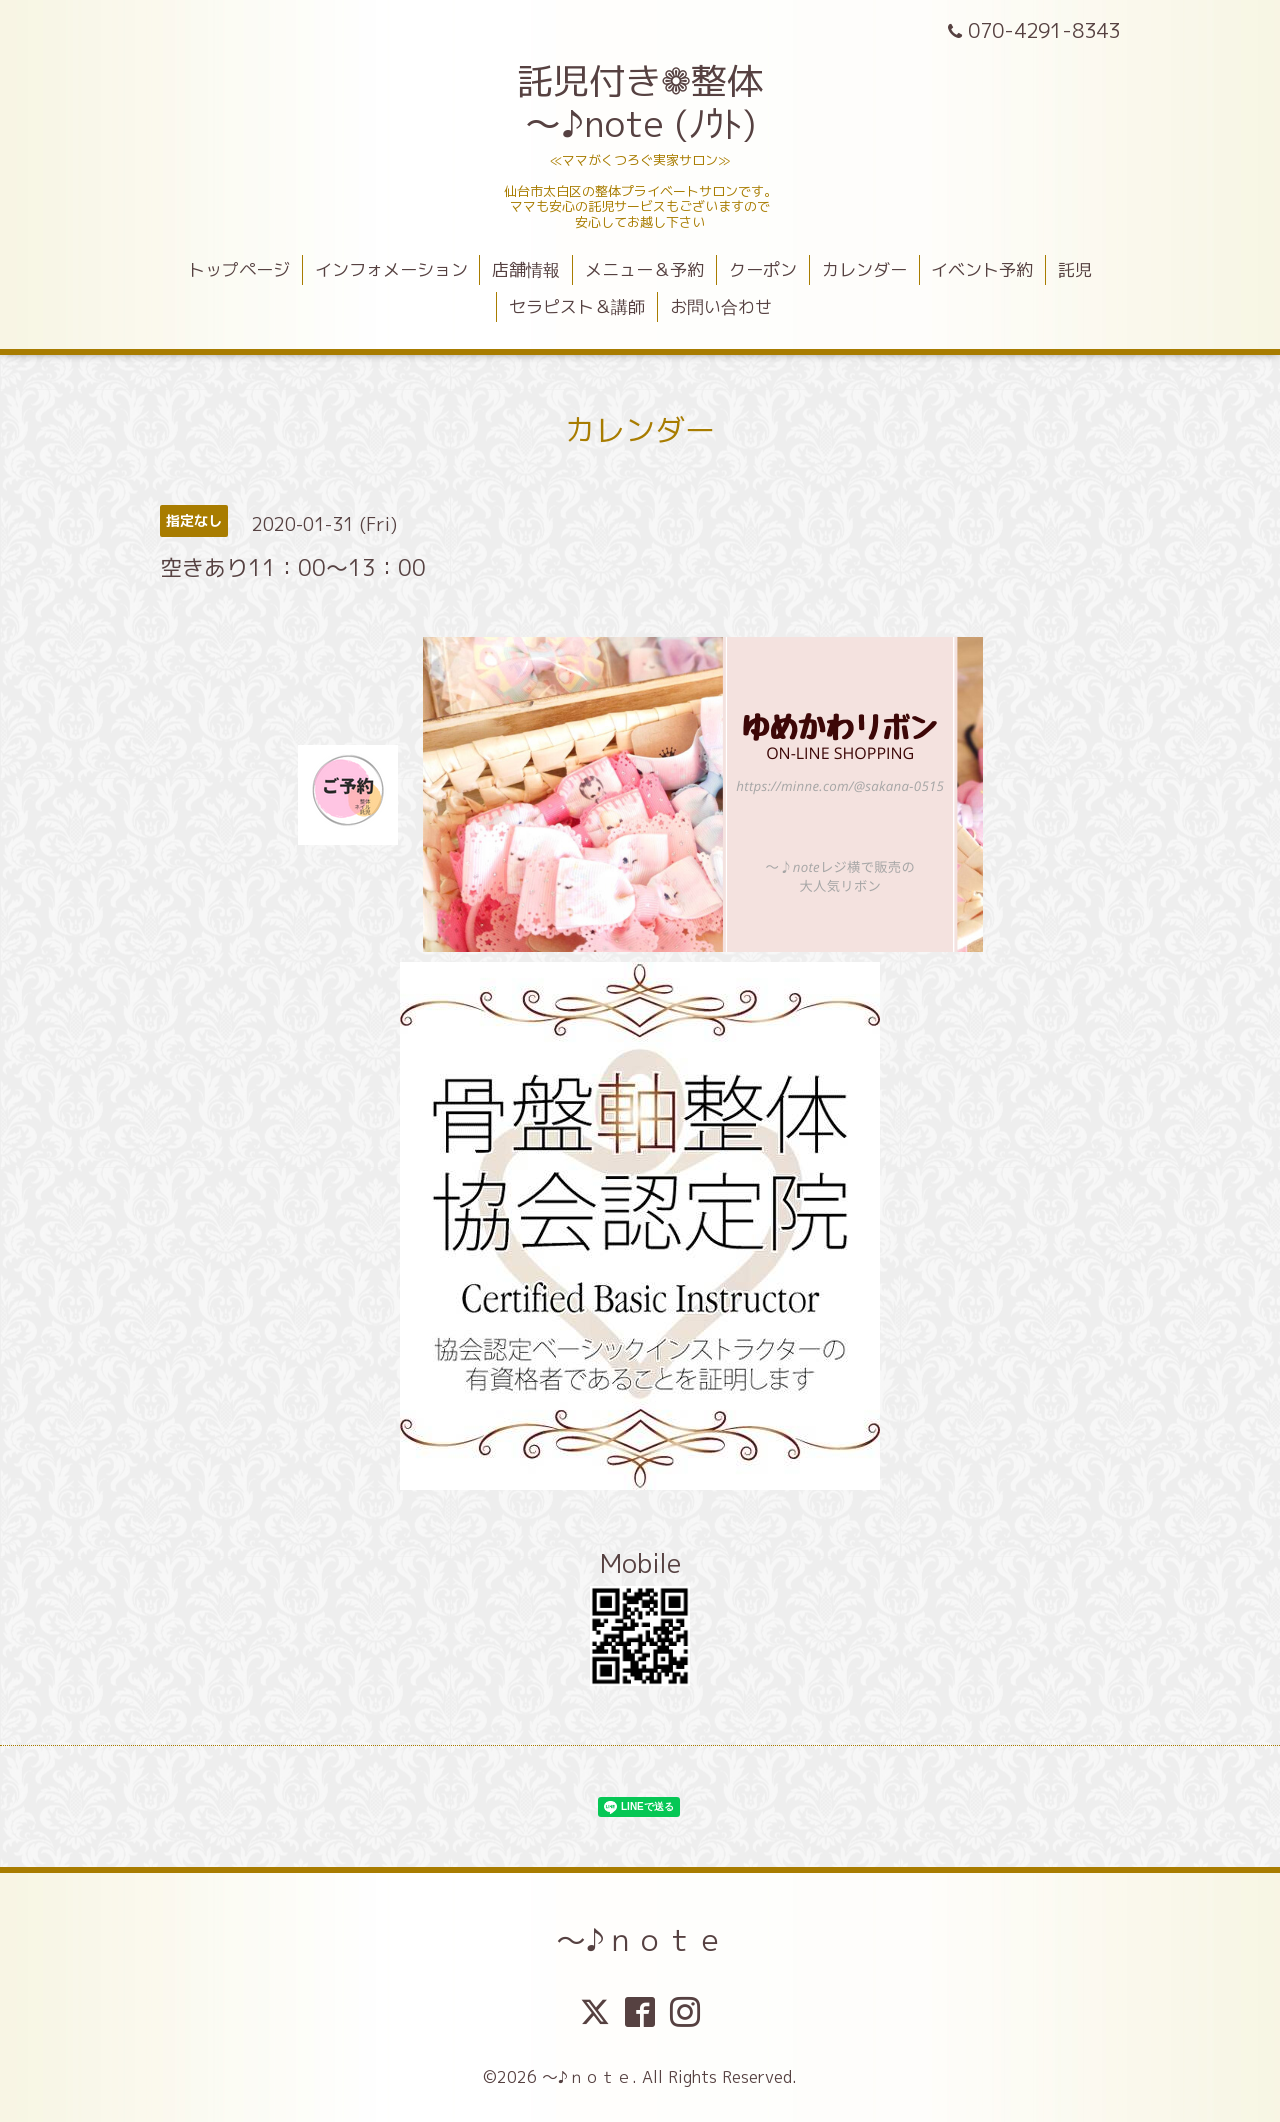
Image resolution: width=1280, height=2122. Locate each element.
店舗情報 (526, 269)
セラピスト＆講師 (577, 306)
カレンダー (864, 269)
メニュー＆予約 (644, 269)
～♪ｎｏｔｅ (640, 1940)
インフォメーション (391, 269)
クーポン (763, 269)
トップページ (239, 269)
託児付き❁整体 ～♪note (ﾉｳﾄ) (640, 102)
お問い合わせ (721, 306)
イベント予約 (982, 269)
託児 (1075, 269)
